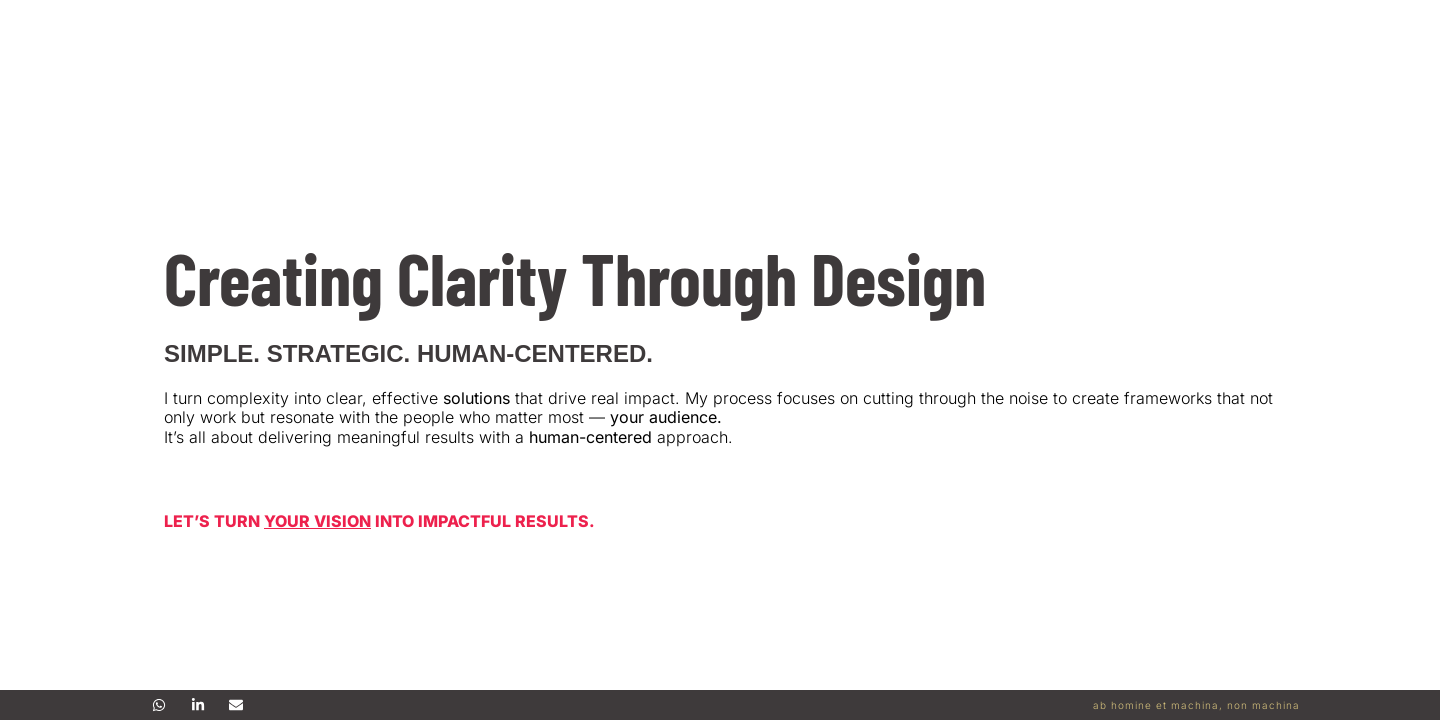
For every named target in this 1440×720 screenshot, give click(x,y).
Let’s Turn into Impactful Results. (379, 521)
